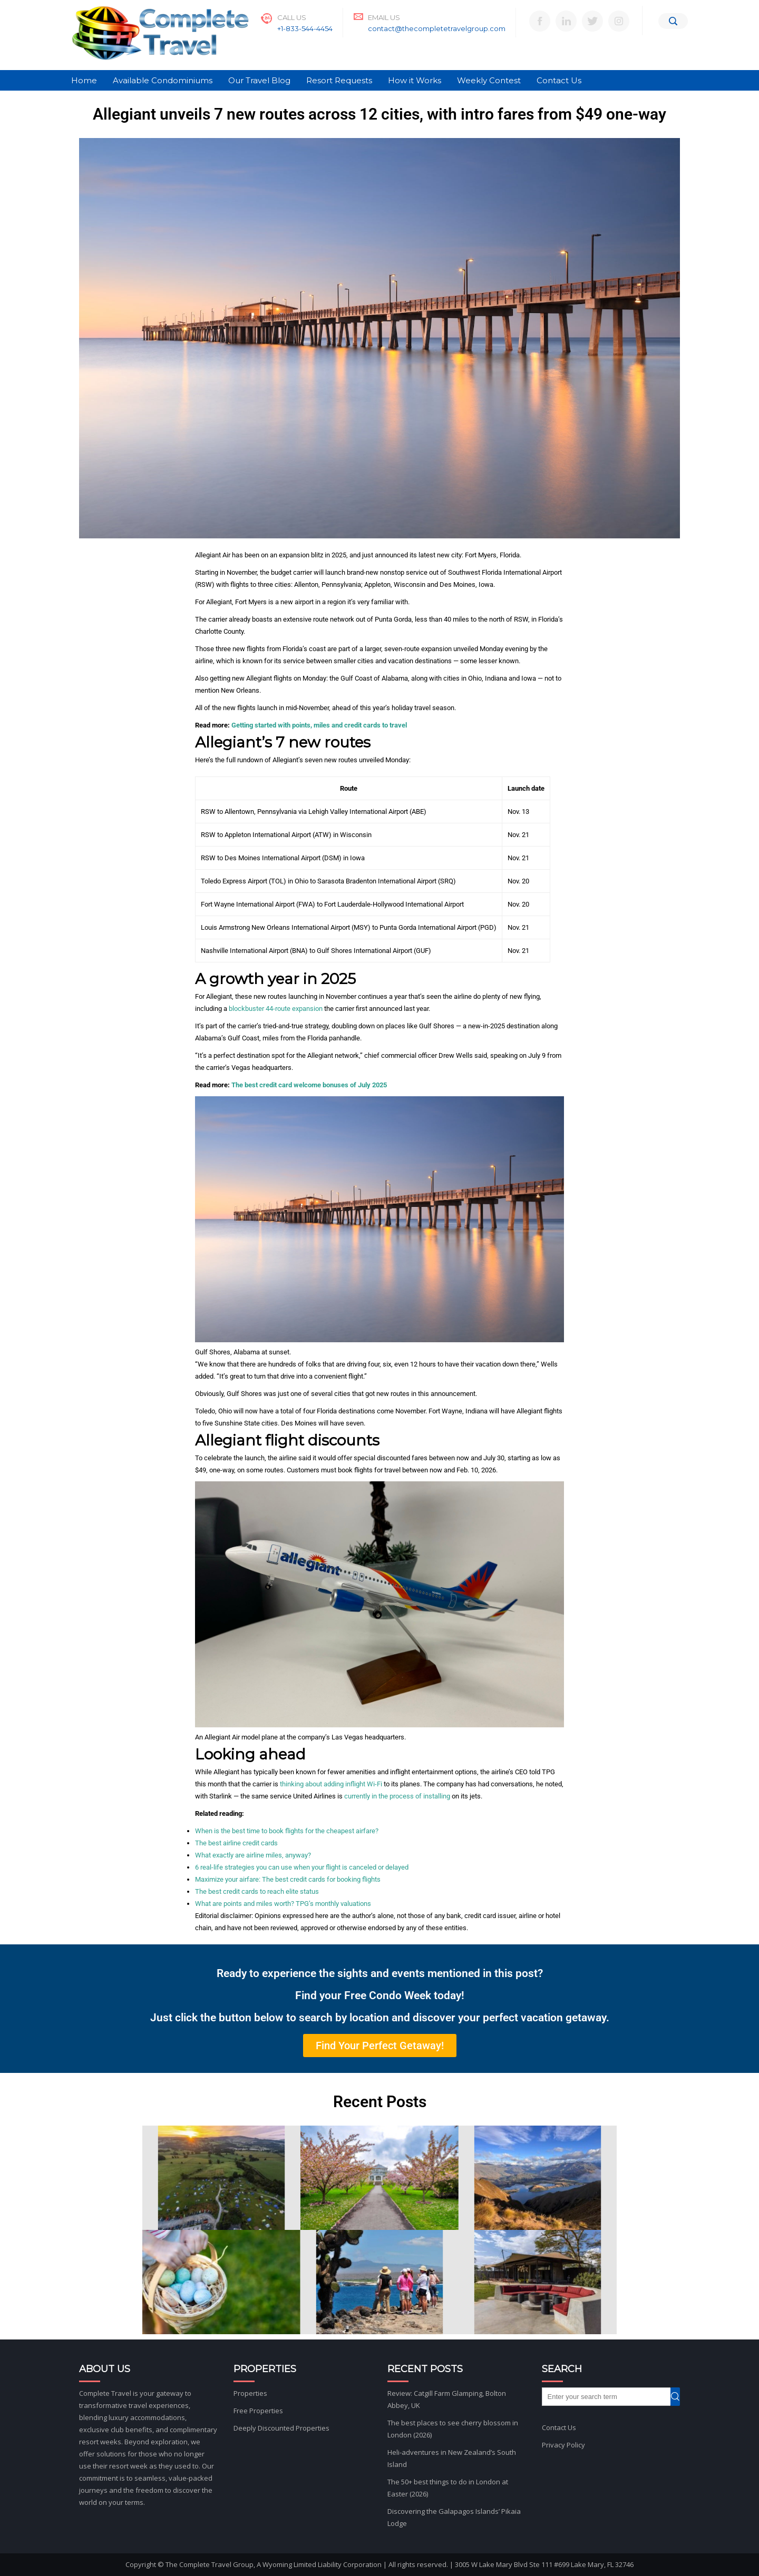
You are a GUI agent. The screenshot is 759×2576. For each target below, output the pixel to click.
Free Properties (258, 2410)
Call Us (291, 17)
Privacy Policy (563, 2445)
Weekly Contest (489, 80)
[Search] (673, 21)
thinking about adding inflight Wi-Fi (331, 1784)
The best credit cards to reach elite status (257, 1891)
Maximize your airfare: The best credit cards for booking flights (288, 1879)
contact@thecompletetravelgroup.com (436, 28)
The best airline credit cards (236, 1843)
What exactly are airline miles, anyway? (253, 1855)
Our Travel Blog (259, 80)
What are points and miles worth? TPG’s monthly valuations (283, 1904)
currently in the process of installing (397, 1796)
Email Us (384, 17)
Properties (250, 2393)
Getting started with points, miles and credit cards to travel (319, 725)
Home (84, 80)
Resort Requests (339, 80)
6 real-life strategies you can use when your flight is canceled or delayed (301, 1867)
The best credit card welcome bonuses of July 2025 (309, 1085)
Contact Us (559, 80)
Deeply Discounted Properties (281, 2428)
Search (679, 2396)
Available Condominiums (162, 80)
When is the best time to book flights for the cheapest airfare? (286, 1831)
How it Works (414, 80)
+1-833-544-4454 (305, 28)
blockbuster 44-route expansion (276, 1008)
